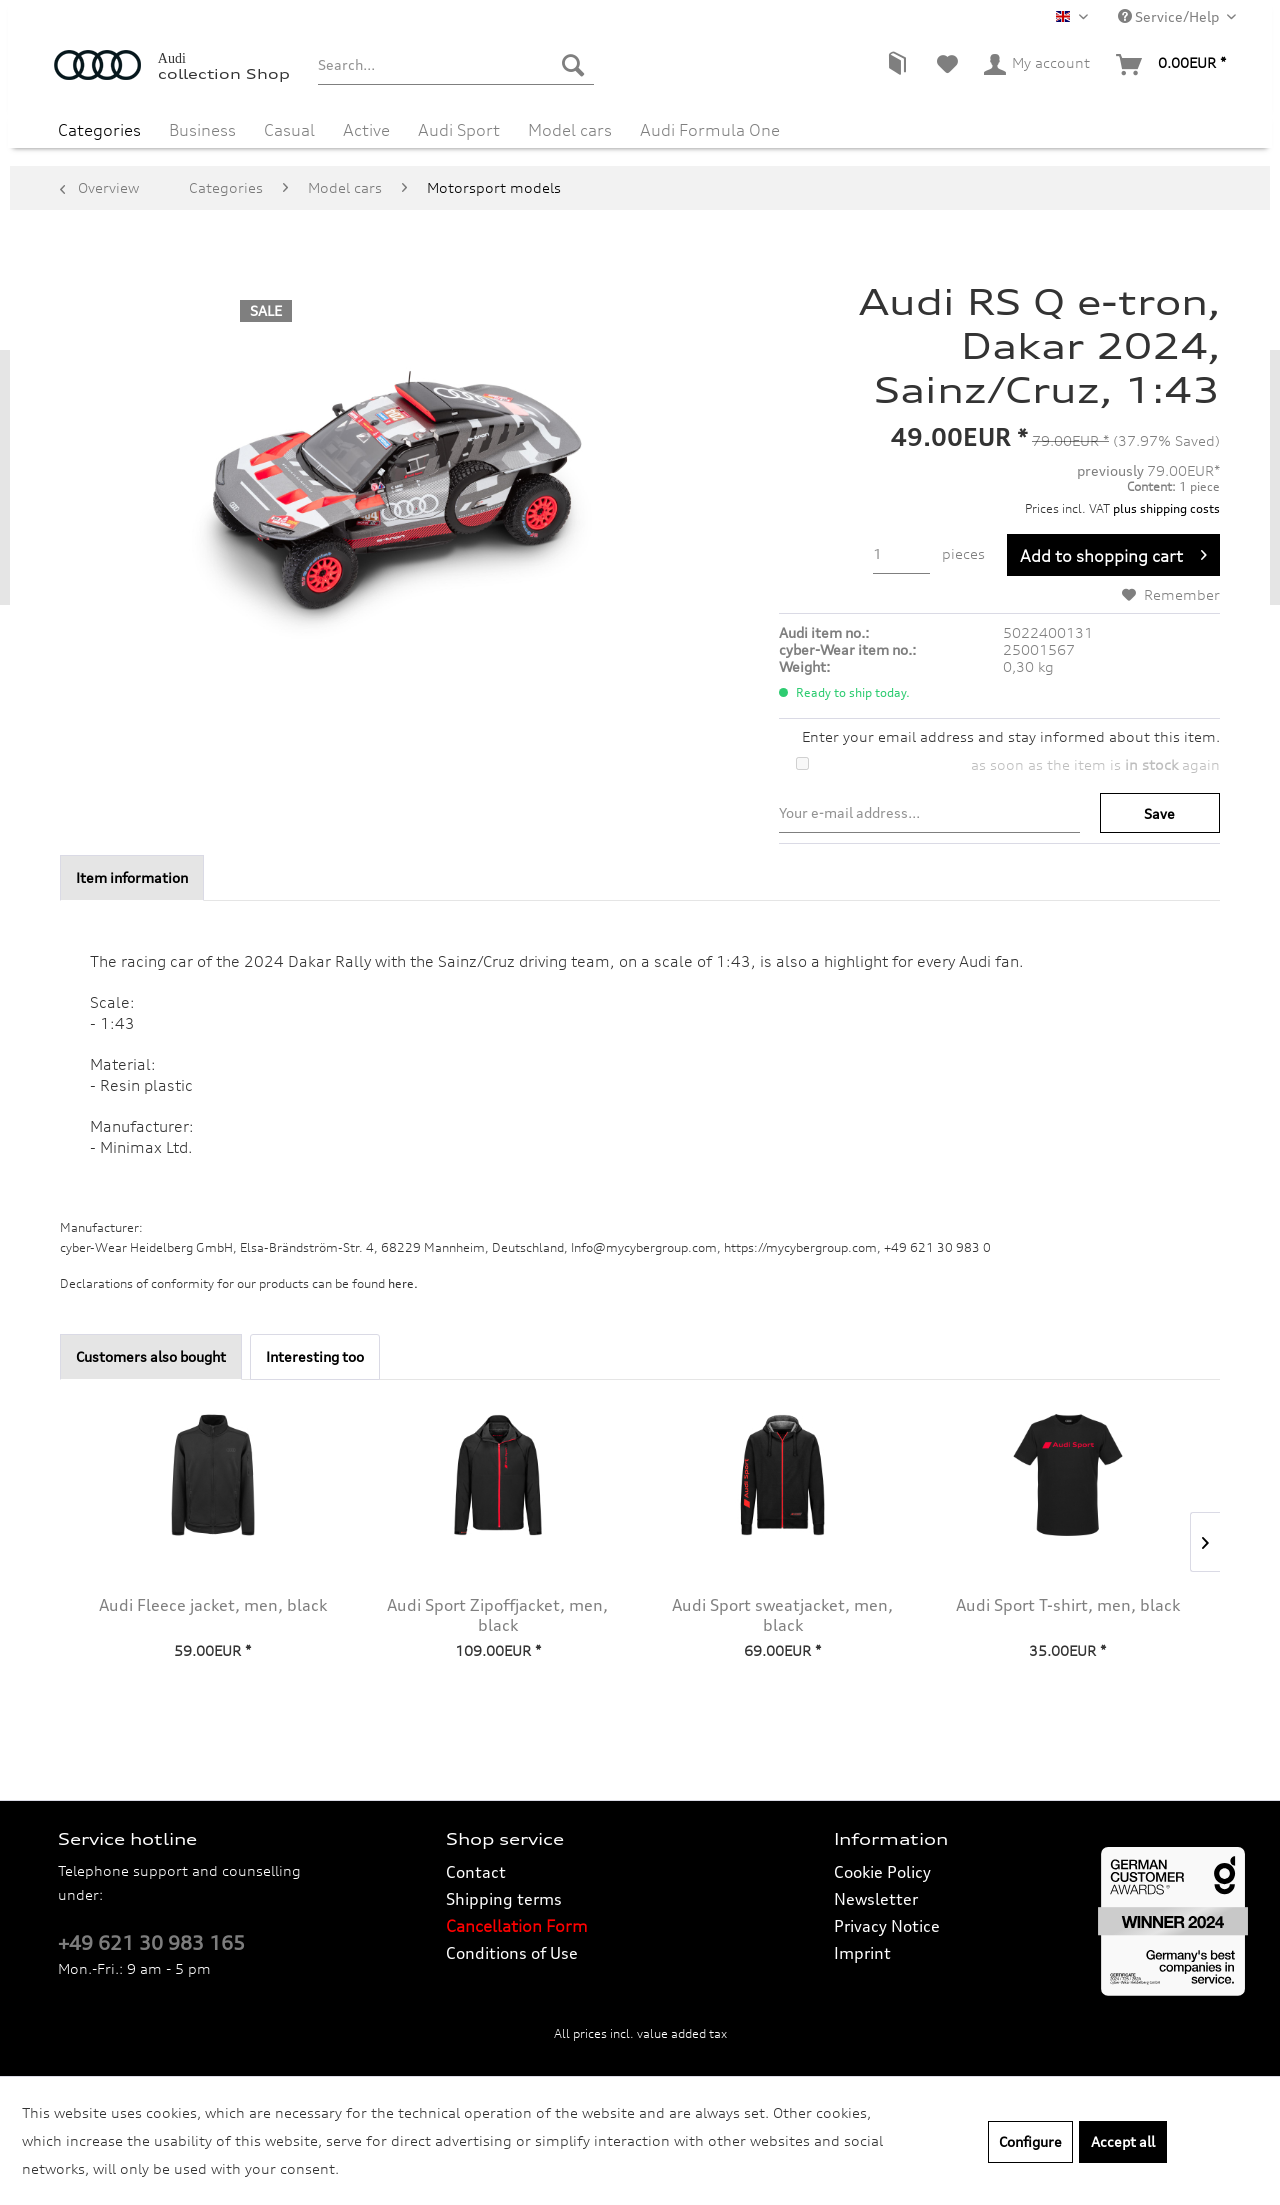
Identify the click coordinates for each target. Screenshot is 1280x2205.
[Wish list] (947, 65)
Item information (132, 877)
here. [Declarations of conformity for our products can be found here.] (403, 1283)
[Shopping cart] (1172, 65)
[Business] (202, 128)
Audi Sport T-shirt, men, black (1068, 1605)
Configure (1030, 2141)
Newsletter (876, 1899)
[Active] (366, 128)
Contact (476, 1872)
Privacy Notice (887, 1926)
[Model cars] (570, 128)
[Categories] (99, 128)
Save (1159, 813)
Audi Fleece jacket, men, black (213, 1605)
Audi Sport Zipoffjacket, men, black (497, 1615)
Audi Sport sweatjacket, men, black (782, 1615)
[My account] (1038, 65)
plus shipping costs (1166, 508)
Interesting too (315, 1356)
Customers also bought (151, 1356)
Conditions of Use (512, 1953)
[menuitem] (455, 65)
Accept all (1123, 2141)
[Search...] (455, 65)
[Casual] (289, 128)
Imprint (862, 1953)
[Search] (573, 65)
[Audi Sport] (459, 128)
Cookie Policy (882, 1872)
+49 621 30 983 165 (151, 1943)
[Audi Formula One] (710, 128)
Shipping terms (504, 1899)
